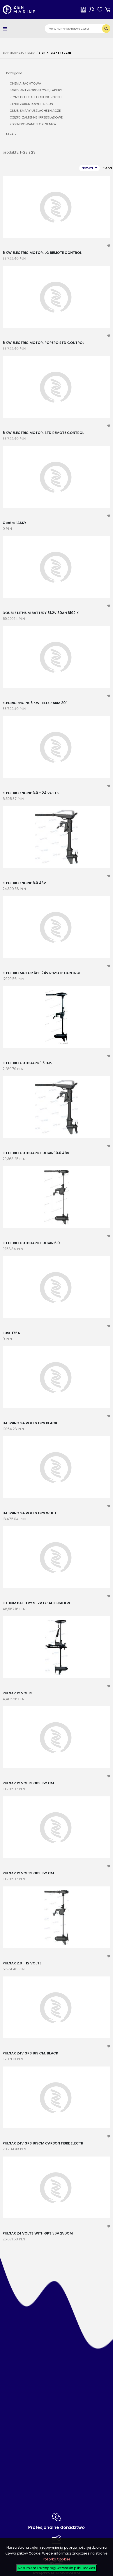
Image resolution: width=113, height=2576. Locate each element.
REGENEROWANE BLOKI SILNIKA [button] (33, 124)
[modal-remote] (108, 246)
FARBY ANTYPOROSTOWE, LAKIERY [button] (36, 90)
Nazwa (87, 168)
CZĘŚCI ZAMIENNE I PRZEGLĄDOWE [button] (36, 117)
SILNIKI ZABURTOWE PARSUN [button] (31, 103)
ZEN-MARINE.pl (13, 53)
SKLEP (31, 53)
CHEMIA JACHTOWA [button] (25, 83)
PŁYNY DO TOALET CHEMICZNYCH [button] (36, 97)
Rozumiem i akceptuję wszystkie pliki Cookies (56, 2568)
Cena (107, 168)
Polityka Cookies (56, 2559)
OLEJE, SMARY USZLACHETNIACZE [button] (35, 110)
